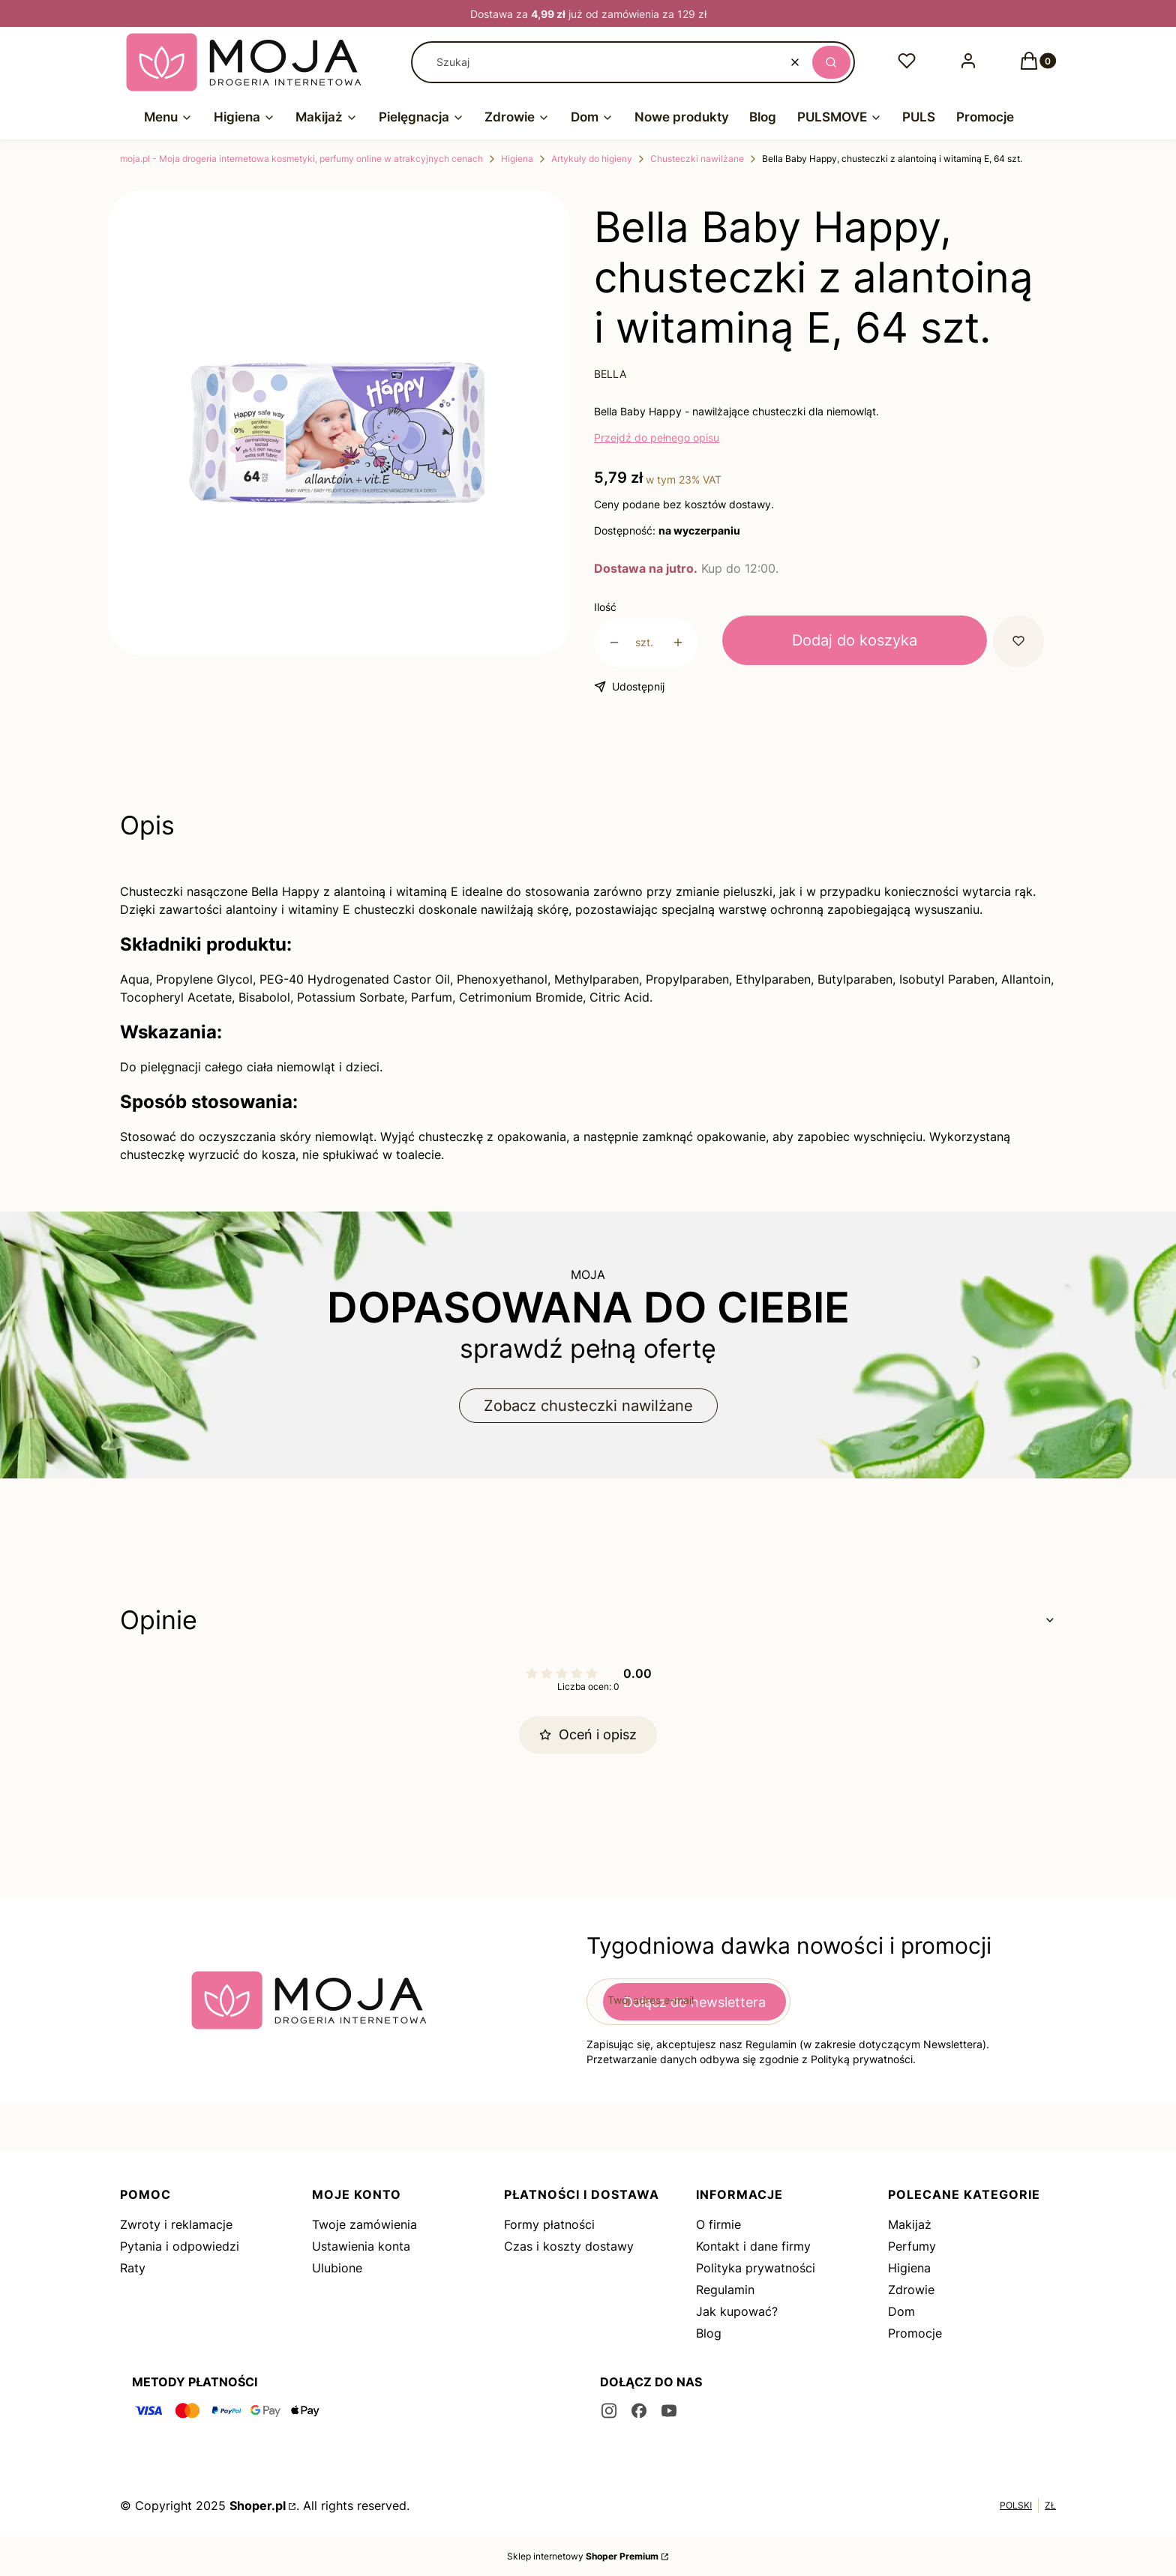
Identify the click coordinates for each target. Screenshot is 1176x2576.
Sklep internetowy (582, 2556)
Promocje (915, 2333)
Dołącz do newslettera (694, 2001)
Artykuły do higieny (591, 158)
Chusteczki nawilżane (697, 158)
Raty (133, 2267)
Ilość (605, 607)
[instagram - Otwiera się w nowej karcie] (609, 2410)
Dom (901, 2311)
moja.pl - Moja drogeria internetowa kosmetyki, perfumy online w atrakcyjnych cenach (301, 158)
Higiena (517, 158)
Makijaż (910, 2224)
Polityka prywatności (755, 2267)
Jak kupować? (737, 2311)
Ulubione (337, 2267)
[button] (831, 62)
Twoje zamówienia (364, 2224)
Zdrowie (911, 2289)
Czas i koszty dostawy (569, 2246)
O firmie (718, 2224)
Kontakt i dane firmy (753, 2246)
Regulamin (725, 2289)
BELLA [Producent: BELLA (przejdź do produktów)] (610, 373)
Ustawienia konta (361, 2246)
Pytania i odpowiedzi (179, 2246)
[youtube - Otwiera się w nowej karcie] (669, 2410)
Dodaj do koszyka (854, 640)
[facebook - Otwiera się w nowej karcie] (639, 2410)
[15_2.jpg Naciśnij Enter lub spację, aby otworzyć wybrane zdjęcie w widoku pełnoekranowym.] (339, 433)
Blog (709, 2333)
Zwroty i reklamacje (176, 2224)
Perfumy (912, 2246)
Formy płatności (549, 2224)
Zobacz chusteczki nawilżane (588, 1406)
